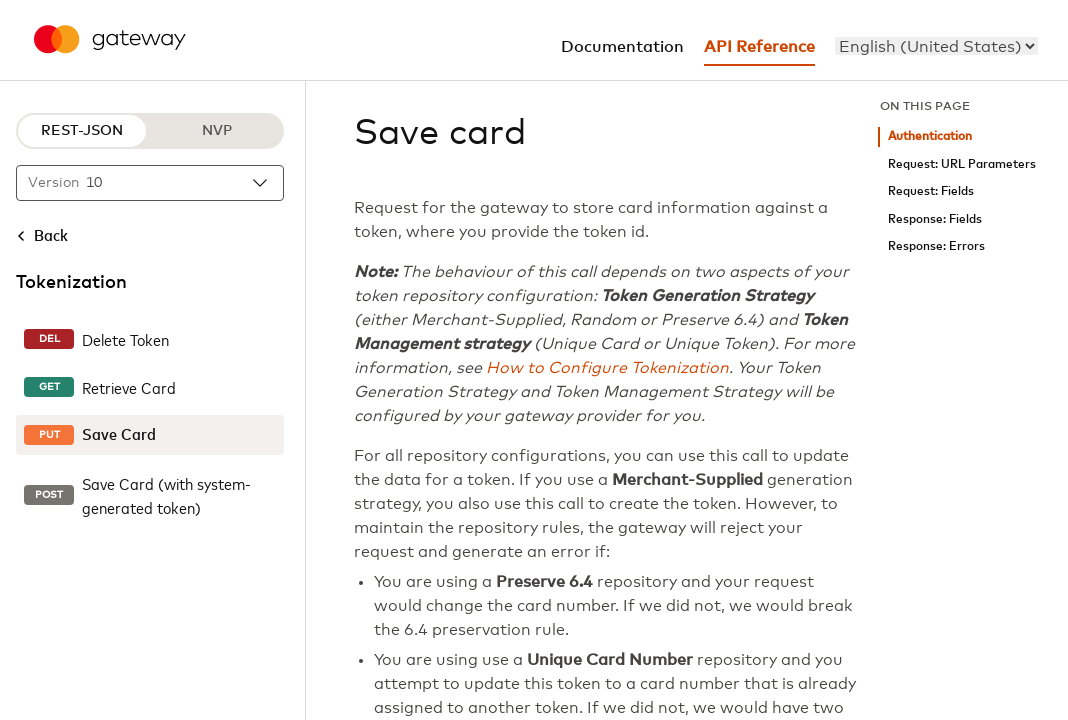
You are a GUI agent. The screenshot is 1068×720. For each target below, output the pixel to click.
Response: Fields (935, 219)
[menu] (936, 46)
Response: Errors (936, 246)
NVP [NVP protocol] (217, 131)
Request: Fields (931, 191)
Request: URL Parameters (962, 164)
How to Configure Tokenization (607, 368)
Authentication (930, 136)
